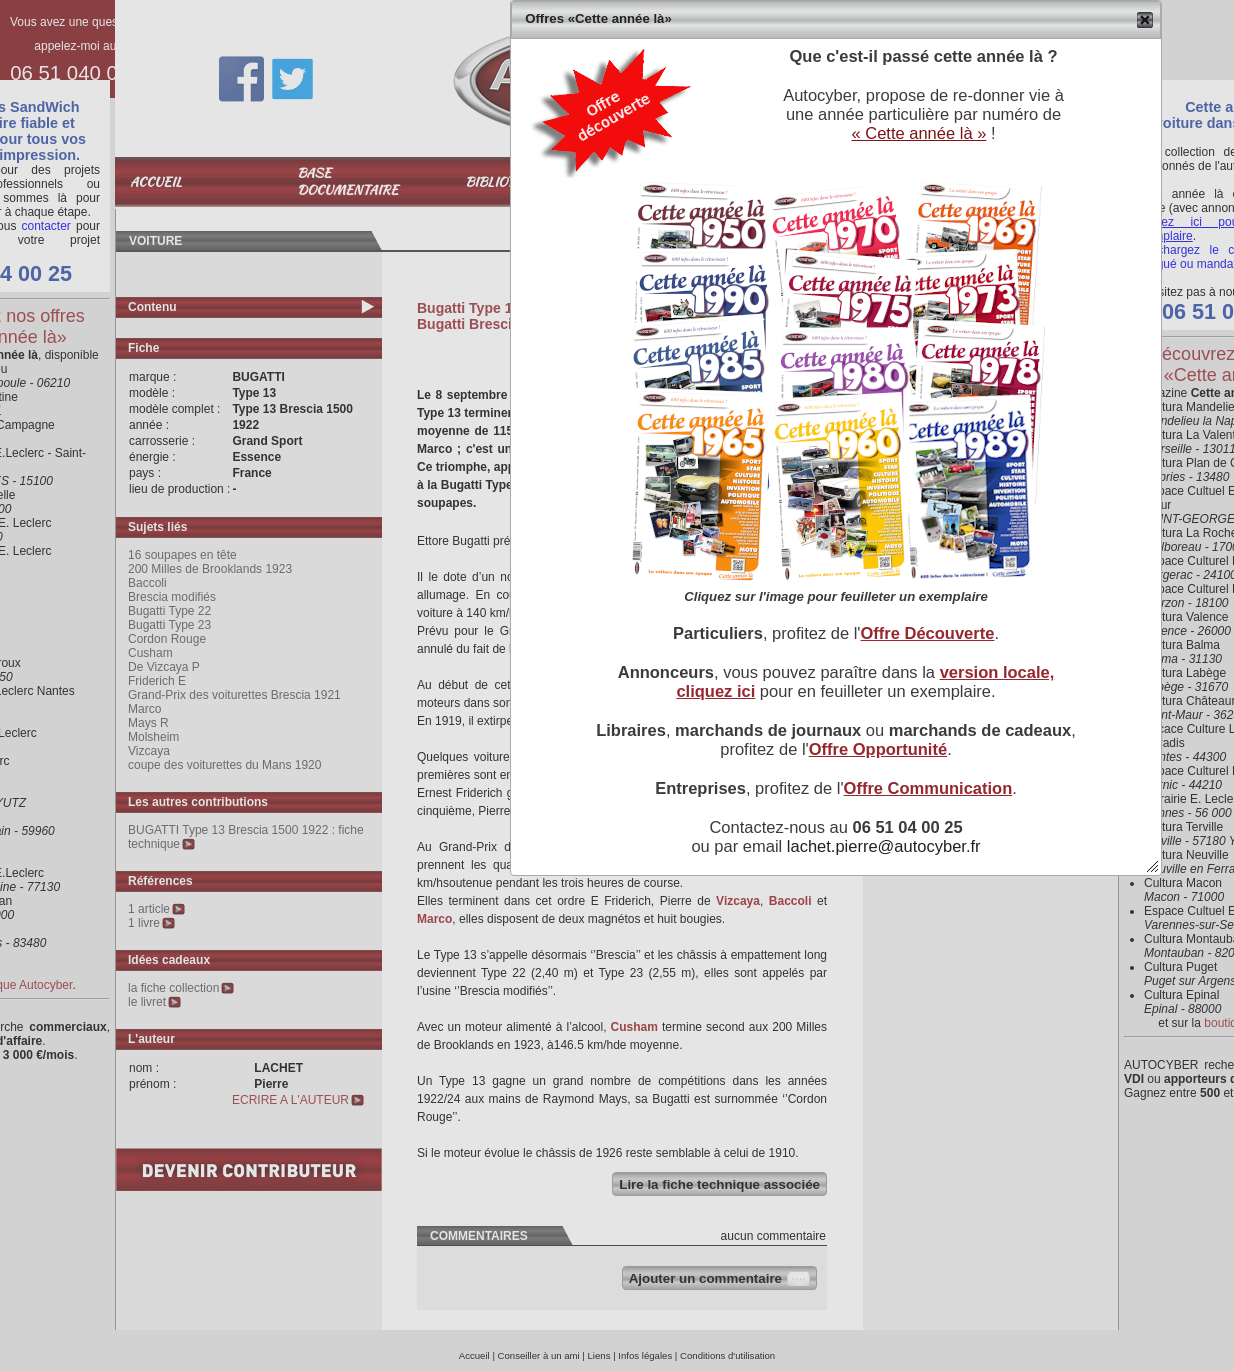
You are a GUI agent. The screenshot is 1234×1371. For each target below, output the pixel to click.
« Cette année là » (918, 133)
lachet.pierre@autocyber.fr (884, 846)
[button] (1145, 20)
